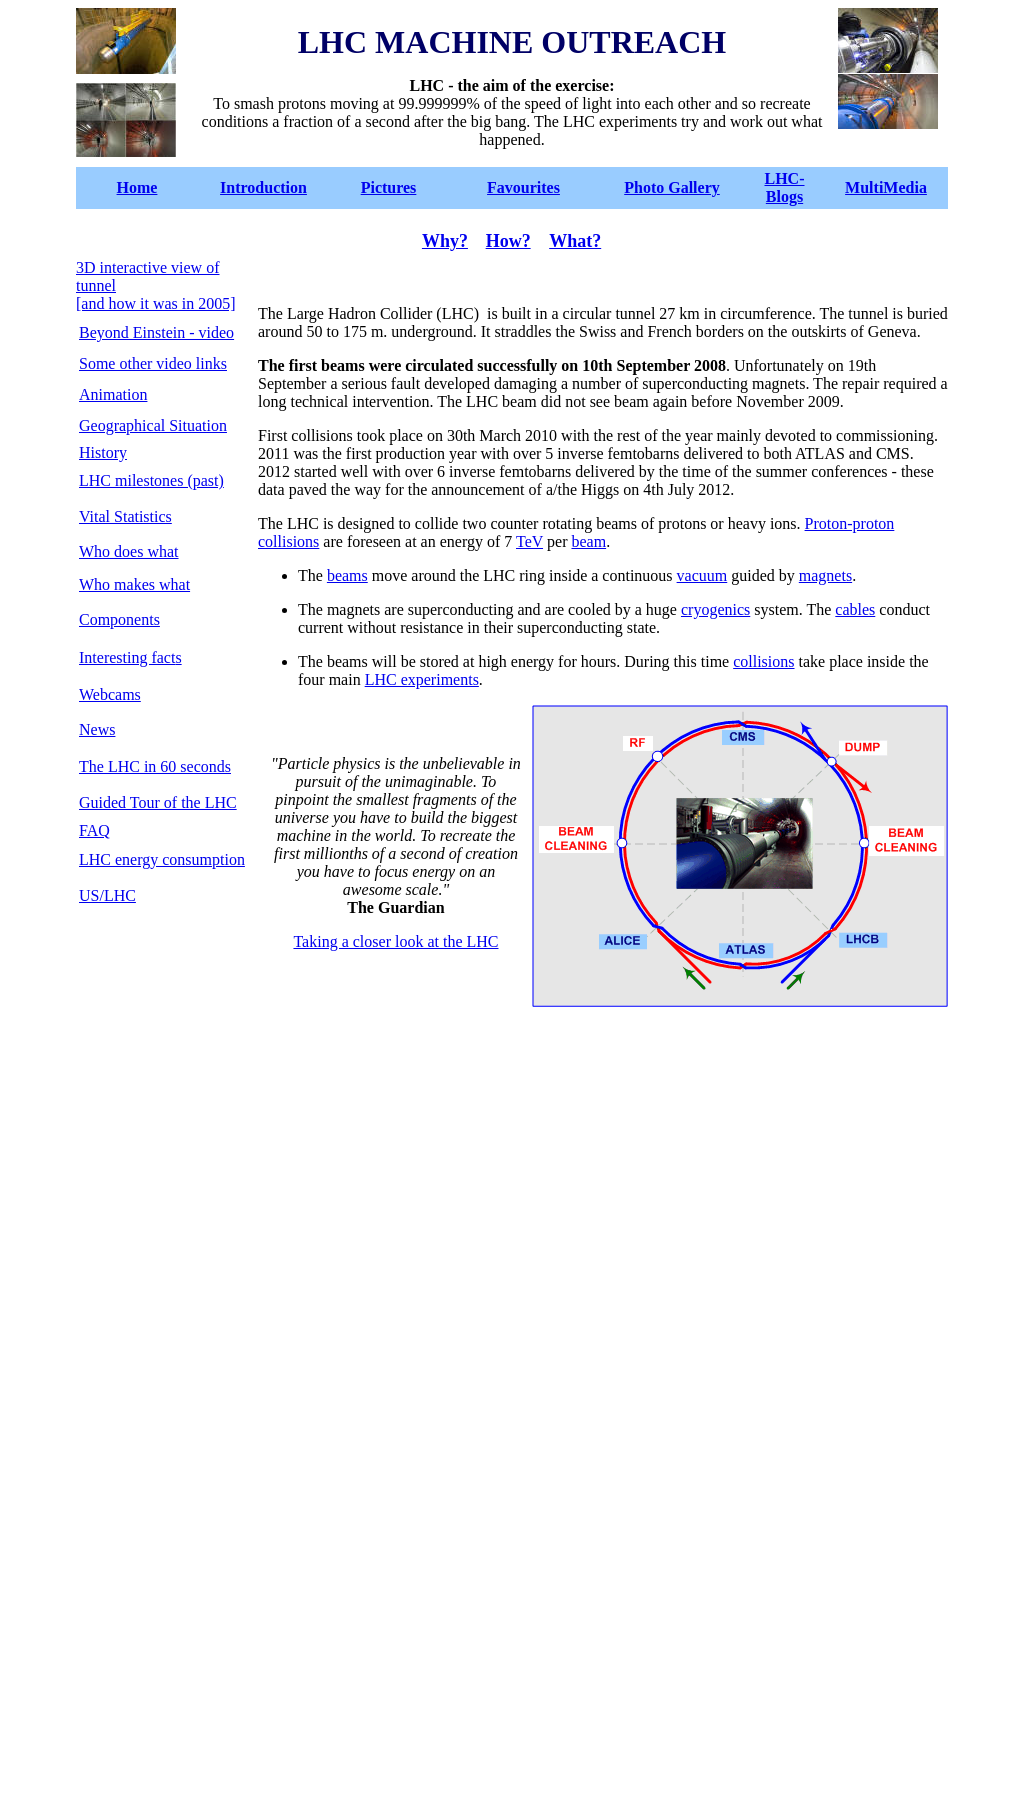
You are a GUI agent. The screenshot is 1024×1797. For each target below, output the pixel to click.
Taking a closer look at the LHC (395, 941)
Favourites (523, 187)
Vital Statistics (125, 516)
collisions (763, 661)
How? (508, 241)
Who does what (129, 551)
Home (137, 187)
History (103, 452)
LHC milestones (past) (151, 480)
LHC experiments (422, 679)
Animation (113, 394)
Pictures (389, 187)
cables (855, 609)
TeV (529, 541)
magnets (825, 575)
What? (575, 241)
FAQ (94, 830)
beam (588, 541)
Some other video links (153, 363)
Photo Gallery (672, 187)
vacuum (702, 575)
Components (119, 619)
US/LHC (107, 895)
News (97, 729)
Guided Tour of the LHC (158, 802)
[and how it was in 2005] (156, 303)
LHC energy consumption (162, 859)
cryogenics (715, 609)
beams (347, 575)
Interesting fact (127, 657)
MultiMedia (886, 187)
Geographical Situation (153, 425)
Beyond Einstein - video (156, 332)
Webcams (110, 694)
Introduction (263, 187)
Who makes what (134, 584)
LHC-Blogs (785, 187)
